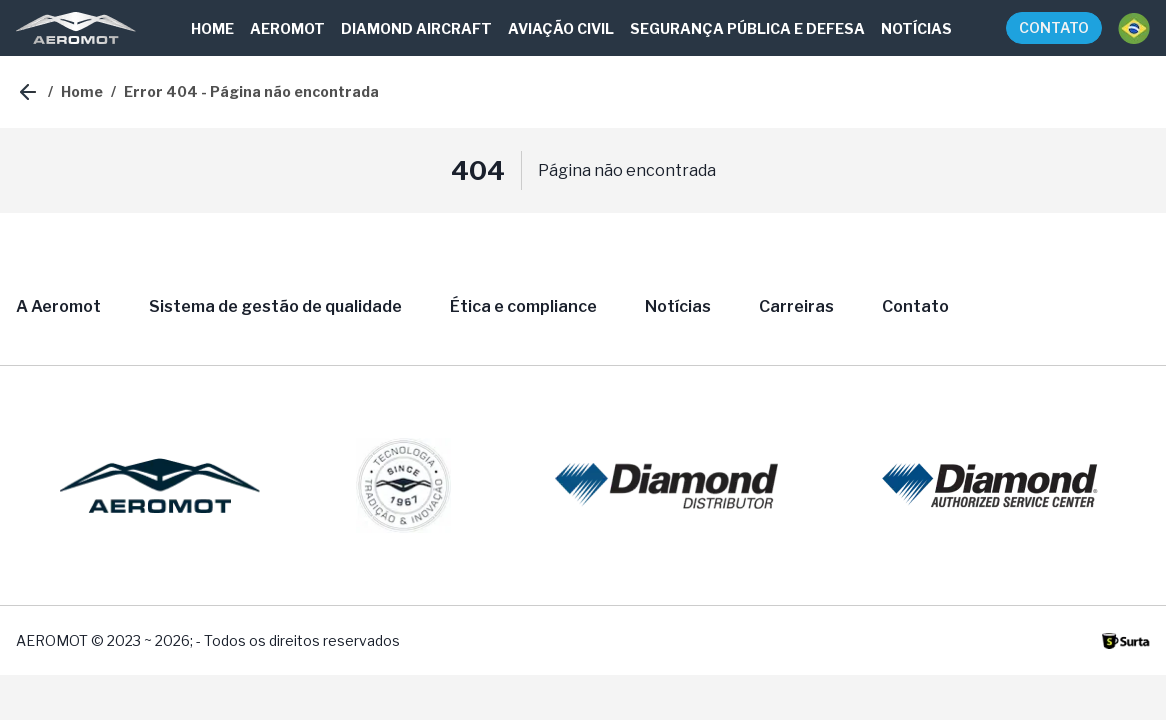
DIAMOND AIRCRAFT (416, 28)
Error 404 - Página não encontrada (251, 91)
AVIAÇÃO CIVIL (561, 28)
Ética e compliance (523, 306)
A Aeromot (58, 306)
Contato (915, 306)
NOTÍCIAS (916, 28)
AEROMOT (287, 28)
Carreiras (796, 306)
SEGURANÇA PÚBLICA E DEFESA (747, 28)
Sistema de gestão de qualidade (275, 306)
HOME (212, 28)
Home (82, 91)
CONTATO (1054, 27)
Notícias (678, 306)
